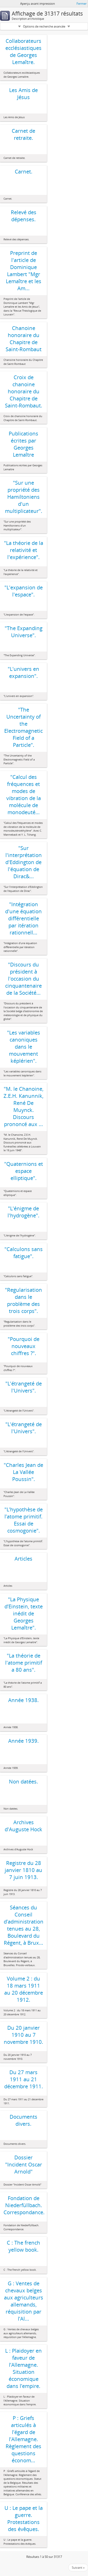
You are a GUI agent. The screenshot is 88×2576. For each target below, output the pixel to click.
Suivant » (78, 2567)
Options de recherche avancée (44, 26)
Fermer (82, 3)
